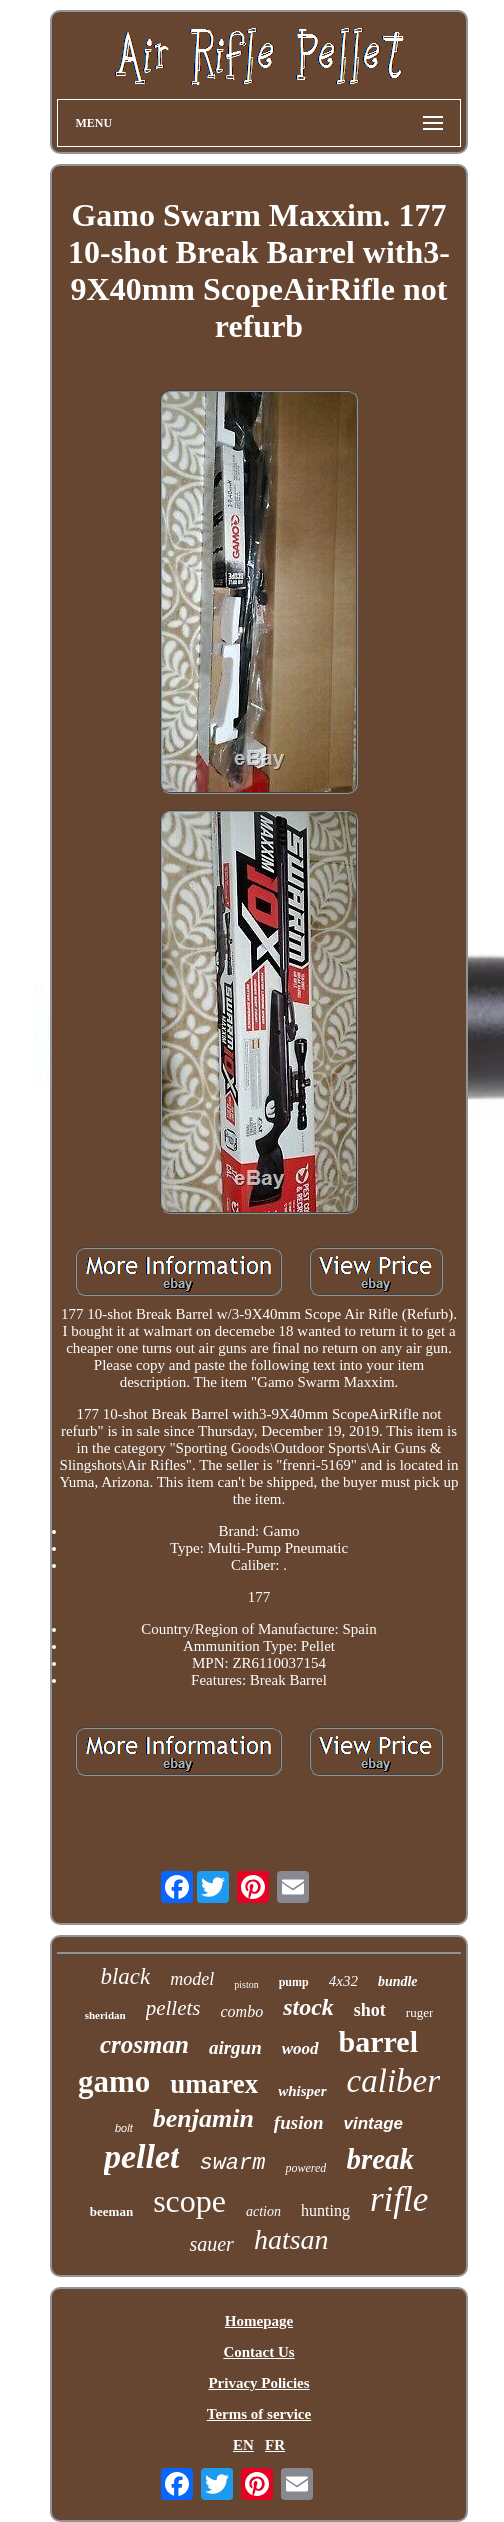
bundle (398, 1981)
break (380, 2159)
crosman (144, 2044)
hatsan (291, 2239)
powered (305, 2168)
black (125, 1976)
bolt (124, 2128)
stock (308, 2007)
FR (275, 2445)
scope (189, 2201)
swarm (232, 2163)
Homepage (259, 2321)
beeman (111, 2211)
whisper (302, 2091)
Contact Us (258, 2352)
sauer (211, 2244)
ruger (419, 2012)
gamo (114, 2081)
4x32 (343, 1981)
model (192, 1979)
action (263, 2211)
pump (294, 1982)
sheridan (105, 2015)
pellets (173, 2008)
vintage (374, 2123)
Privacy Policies (258, 2383)
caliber (393, 2081)
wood (300, 2048)
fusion (299, 2122)
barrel (378, 2041)
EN (243, 2445)
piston (246, 1984)
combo (242, 2011)
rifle (399, 2199)
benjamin (203, 2118)
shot (370, 2010)
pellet (142, 2156)
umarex (214, 2084)
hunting (325, 2210)
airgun (235, 2047)
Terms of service (259, 2414)
